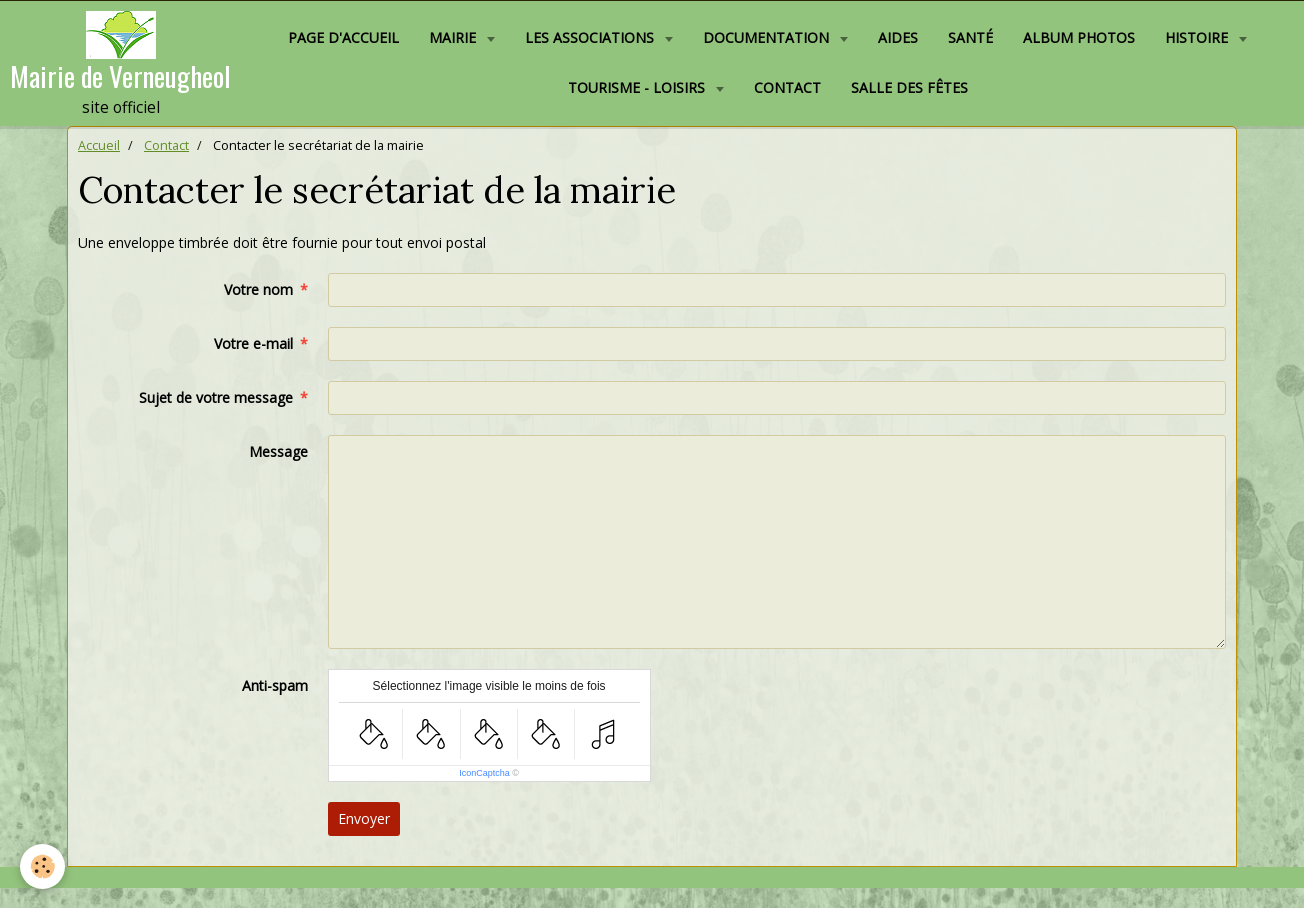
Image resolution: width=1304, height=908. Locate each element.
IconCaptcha (484, 773)
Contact (787, 87)
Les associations (591, 37)
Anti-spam (275, 685)
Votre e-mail (253, 343)
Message (278, 451)
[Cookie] (42, 866)
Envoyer (364, 818)
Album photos (1079, 37)
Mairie (454, 37)
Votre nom (258, 289)
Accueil (99, 145)
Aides (898, 37)
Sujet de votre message (216, 397)
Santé (970, 37)
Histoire (1198, 37)
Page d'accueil (343, 37)
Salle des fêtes (909, 87)
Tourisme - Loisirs (638, 87)
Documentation (768, 37)
